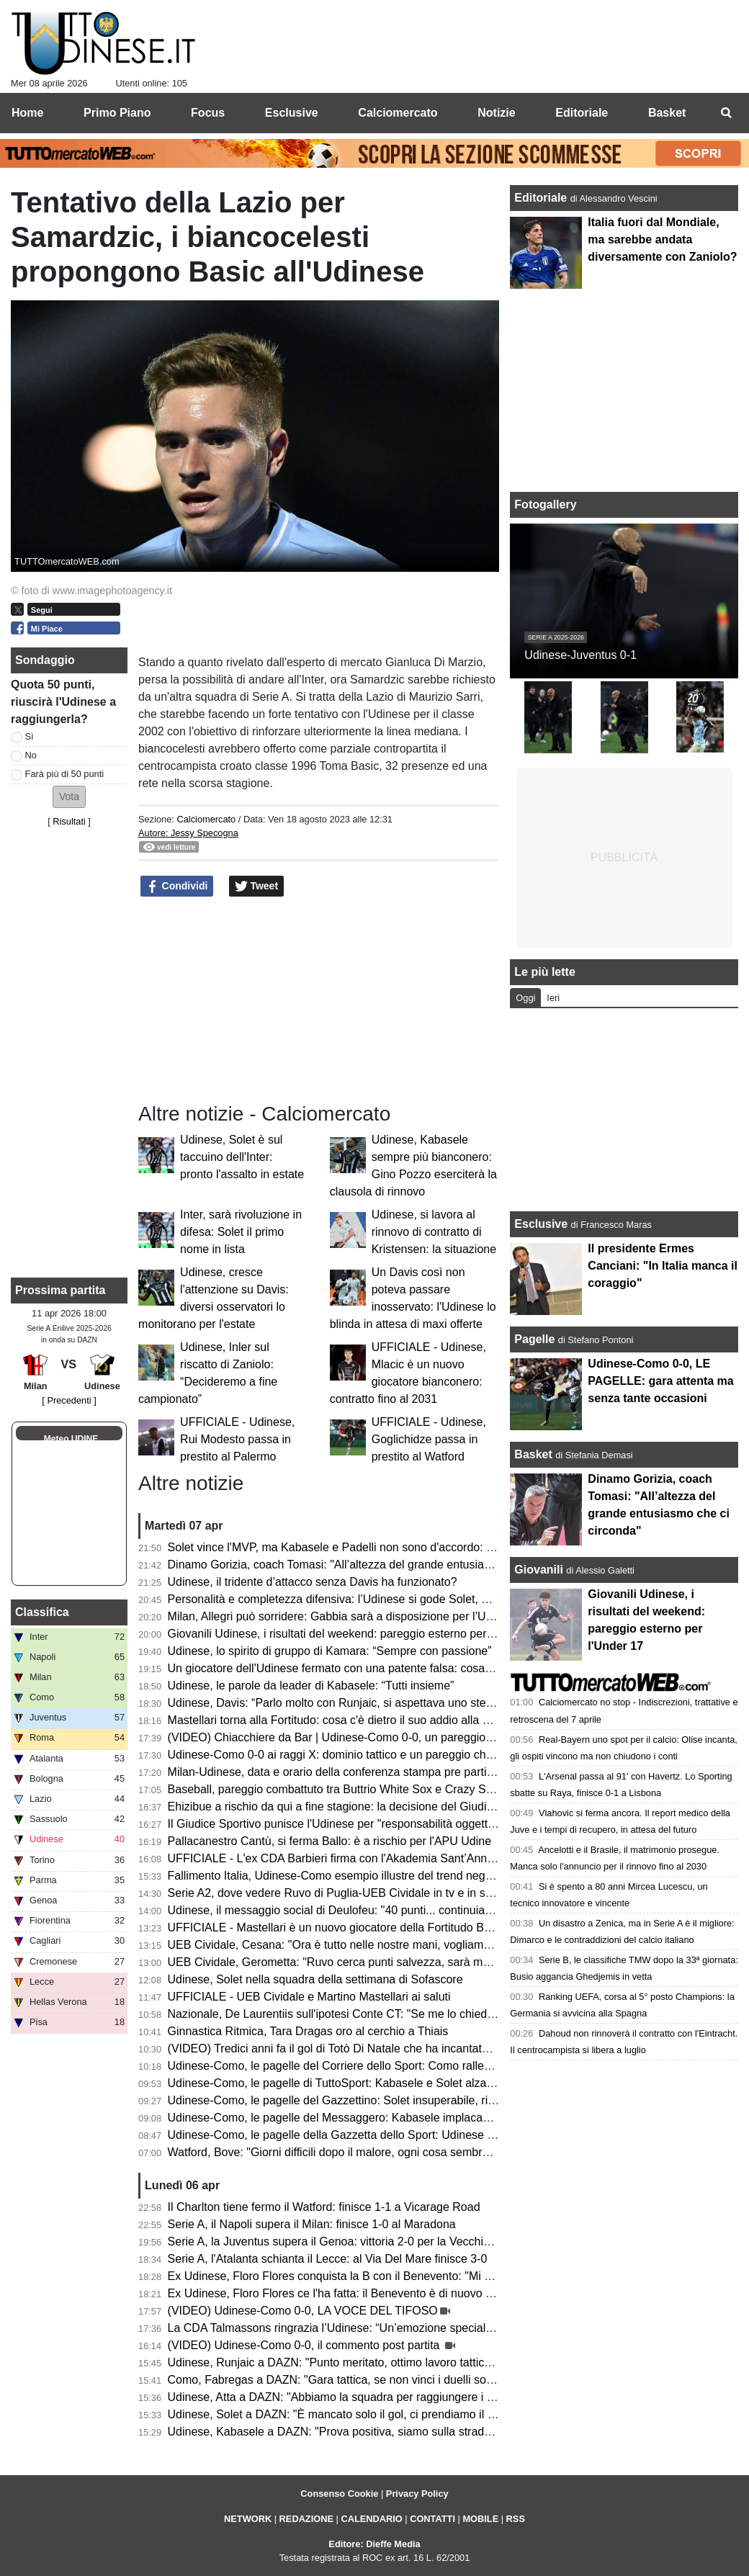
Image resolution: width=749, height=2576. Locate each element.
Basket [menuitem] (667, 113)
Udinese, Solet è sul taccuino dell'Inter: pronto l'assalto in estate (242, 1157)
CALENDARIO (371, 2518)
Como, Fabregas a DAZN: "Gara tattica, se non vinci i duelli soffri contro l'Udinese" (378, 2380)
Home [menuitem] (27, 113)
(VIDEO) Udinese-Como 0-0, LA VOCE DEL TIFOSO (303, 2311)
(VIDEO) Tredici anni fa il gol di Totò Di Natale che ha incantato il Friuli (346, 2048)
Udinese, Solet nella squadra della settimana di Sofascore (315, 1979)
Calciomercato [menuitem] (397, 113)
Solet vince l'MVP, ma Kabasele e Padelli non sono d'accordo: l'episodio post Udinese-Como (404, 1547)
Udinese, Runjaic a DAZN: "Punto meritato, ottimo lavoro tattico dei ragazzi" (361, 2362)
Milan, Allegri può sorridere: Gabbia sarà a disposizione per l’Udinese (344, 1616)
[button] (69, 797)
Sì (29, 736)
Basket (533, 1454)
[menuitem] (725, 113)
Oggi (525, 997)
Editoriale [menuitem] (581, 113)
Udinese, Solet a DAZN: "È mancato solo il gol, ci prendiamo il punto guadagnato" (376, 2414)
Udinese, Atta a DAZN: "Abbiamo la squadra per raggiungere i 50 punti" (350, 2397)
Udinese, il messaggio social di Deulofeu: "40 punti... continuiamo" (337, 1910)
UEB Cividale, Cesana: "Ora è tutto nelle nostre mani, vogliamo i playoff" (352, 1945)
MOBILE (480, 2518)
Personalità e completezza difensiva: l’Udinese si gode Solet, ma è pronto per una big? (389, 1599)
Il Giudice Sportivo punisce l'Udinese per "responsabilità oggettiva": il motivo (361, 1824)
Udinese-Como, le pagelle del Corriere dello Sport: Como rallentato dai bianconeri (376, 2066)
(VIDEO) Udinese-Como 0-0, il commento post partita (305, 2345)
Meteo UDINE (71, 1439)
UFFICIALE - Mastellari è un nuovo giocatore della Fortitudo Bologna (343, 1927)
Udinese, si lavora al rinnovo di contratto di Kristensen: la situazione (434, 1231)
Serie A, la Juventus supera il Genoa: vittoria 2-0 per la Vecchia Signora (350, 2241)
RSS (515, 2518)
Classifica (42, 1612)
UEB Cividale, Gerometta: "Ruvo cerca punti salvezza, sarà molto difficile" (356, 1962)
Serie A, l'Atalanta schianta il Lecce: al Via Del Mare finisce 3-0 (328, 2259)
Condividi (177, 886)
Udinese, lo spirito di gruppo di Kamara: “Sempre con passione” (330, 1651)
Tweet (257, 886)
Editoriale (542, 198)
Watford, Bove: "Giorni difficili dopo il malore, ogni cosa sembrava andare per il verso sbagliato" (410, 2152)
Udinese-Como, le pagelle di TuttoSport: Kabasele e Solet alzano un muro (356, 2083)
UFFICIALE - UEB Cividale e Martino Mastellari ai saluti (309, 1997)
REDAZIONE (306, 2518)
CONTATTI (432, 2518)
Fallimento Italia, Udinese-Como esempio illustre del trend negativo (339, 1876)
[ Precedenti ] (69, 1400)
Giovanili (538, 1569)
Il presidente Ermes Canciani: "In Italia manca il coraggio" (662, 1265)
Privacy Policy (417, 2493)
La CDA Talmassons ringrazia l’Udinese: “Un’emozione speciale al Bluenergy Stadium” (388, 2328)
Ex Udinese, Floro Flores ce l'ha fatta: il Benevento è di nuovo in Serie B (352, 2293)
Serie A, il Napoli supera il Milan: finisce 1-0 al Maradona (312, 2224)
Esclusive (541, 1224)
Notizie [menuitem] (496, 113)
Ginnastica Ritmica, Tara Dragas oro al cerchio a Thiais (308, 2031)
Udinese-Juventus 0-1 (580, 655)
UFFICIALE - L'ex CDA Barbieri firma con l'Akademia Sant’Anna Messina (354, 1858)
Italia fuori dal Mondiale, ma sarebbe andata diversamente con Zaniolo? (662, 239)
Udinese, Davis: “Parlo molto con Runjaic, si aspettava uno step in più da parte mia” (381, 1703)
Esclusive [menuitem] (291, 113)
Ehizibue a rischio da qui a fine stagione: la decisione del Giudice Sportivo (356, 1806)
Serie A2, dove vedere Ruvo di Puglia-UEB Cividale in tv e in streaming (349, 1893)
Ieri (553, 997)
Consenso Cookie (339, 2493)
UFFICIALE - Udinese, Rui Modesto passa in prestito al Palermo (237, 1439)
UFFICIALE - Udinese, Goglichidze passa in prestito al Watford (429, 1439)
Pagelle (534, 1339)
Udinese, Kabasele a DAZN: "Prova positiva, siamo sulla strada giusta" (348, 2431)
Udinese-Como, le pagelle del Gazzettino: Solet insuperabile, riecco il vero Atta (369, 2100)
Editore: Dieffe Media (374, 2544)
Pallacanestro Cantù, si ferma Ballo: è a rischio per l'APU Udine (329, 1841)
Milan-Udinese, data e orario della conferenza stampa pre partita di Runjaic (359, 1772)
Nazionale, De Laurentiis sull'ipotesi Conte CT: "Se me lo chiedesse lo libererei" (370, 2014)
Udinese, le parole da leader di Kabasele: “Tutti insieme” (311, 1685)
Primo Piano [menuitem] (117, 113)
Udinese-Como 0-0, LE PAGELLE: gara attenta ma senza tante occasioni (660, 1380)
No (31, 755)
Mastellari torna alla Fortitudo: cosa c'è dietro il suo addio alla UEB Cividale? (362, 1720)
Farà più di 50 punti (64, 773)
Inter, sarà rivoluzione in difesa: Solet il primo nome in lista (241, 1231)
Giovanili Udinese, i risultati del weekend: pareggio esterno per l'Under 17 (355, 1634)
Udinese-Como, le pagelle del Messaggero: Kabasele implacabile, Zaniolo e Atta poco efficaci (406, 2117)
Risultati (69, 821)
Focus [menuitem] (208, 113)
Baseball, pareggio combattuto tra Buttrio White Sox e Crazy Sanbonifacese (361, 1789)
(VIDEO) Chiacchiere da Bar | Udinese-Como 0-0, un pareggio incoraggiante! (365, 1737)
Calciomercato (206, 819)
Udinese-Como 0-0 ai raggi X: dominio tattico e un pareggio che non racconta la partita (389, 1755)
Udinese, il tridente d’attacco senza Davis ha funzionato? (312, 1582)
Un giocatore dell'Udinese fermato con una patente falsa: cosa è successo (357, 1668)
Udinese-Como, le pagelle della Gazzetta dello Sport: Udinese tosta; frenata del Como (387, 2135)
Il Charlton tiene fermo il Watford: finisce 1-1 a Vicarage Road (324, 2207)
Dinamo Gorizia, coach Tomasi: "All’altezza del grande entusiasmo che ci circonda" (379, 1564)
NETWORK (248, 2518)
